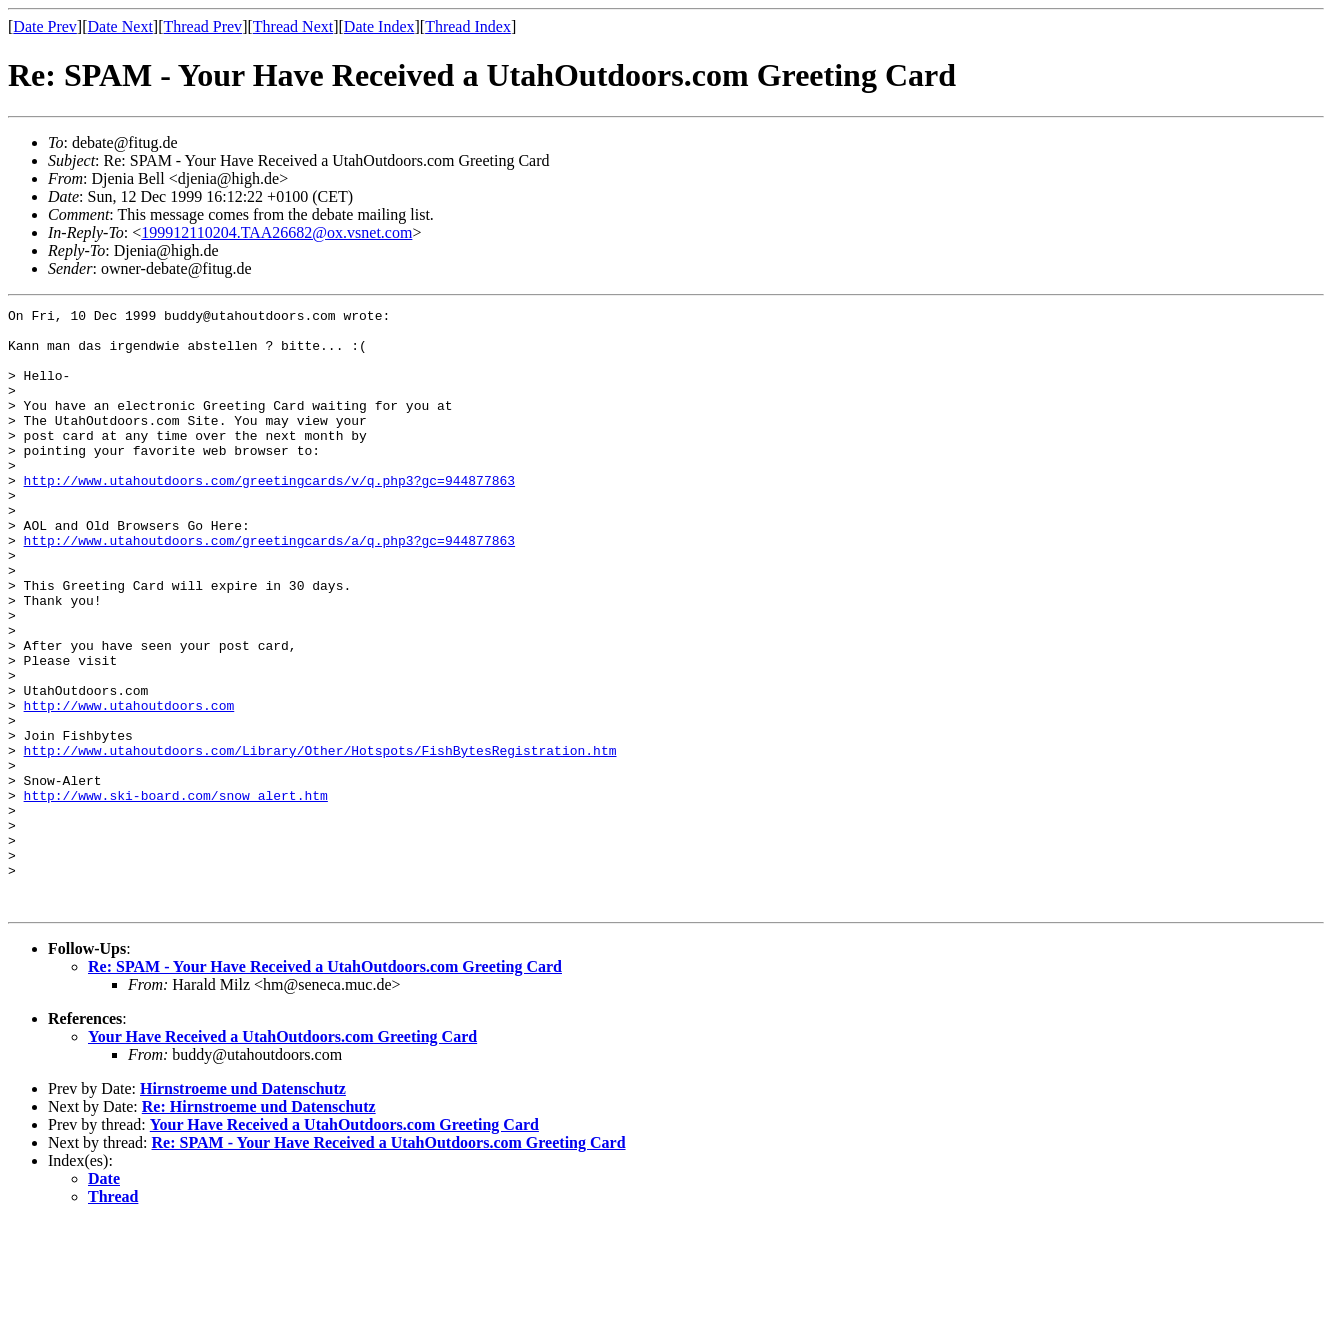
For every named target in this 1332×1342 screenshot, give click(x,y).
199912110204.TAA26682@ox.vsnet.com (276, 232)
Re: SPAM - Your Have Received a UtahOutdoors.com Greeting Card (325, 1086)
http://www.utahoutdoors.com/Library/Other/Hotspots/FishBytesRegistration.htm (320, 840)
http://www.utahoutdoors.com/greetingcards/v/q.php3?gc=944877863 (269, 516)
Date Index (379, 26)
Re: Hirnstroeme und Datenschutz (259, 1226)
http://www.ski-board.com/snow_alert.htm (176, 894)
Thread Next (293, 26)
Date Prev (45, 26)
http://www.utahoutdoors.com (129, 786)
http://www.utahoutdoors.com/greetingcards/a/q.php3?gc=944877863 (269, 588)
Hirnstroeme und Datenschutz (243, 1208)
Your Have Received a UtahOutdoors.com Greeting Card (282, 1156)
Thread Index (468, 26)
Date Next (120, 26)
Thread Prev (202, 26)
